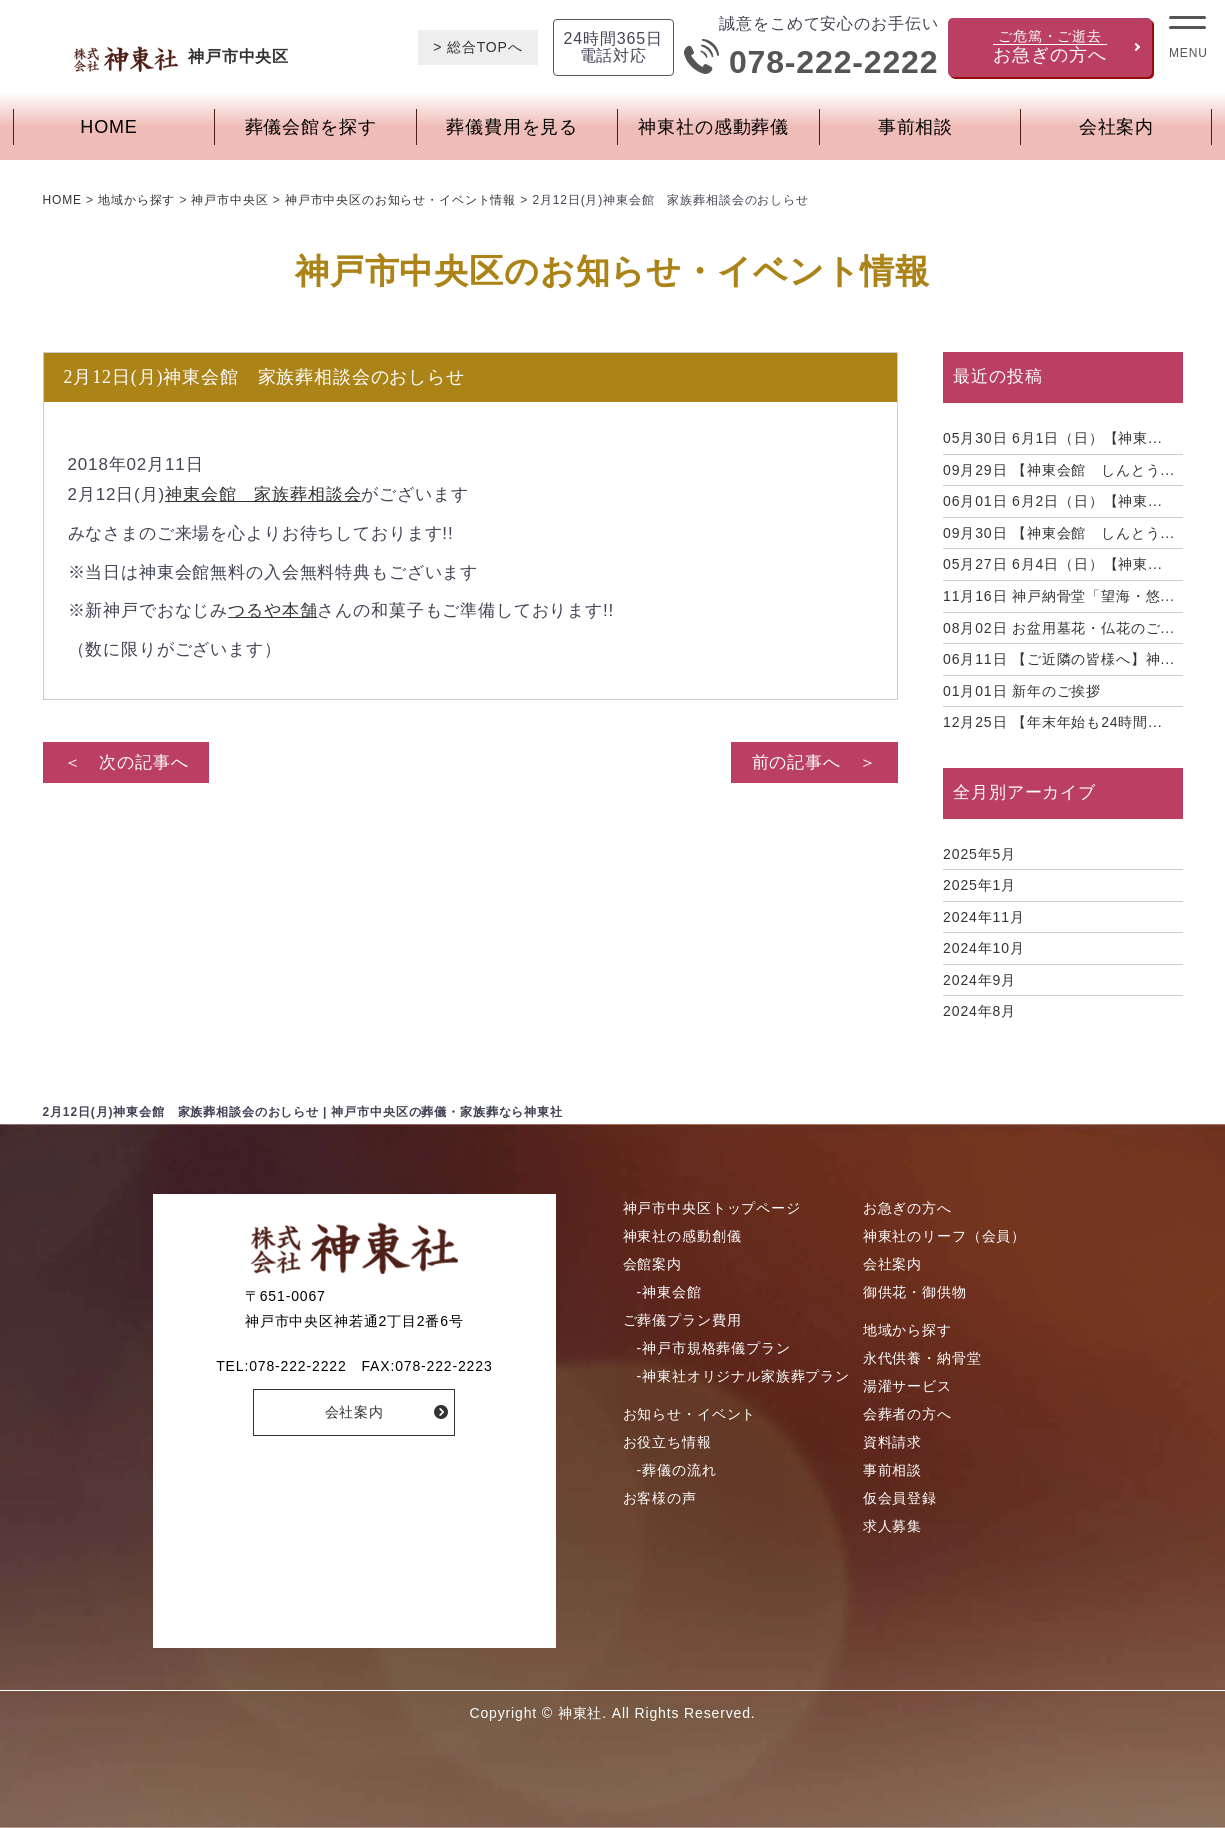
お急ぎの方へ (907, 1208)
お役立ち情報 (667, 1442)
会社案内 (1116, 127)
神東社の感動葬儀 (713, 127)
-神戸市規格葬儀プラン (714, 1348)
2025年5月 (979, 854)
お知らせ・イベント (690, 1414)
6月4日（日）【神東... (1052, 564)
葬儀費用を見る (512, 127)
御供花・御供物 (915, 1292)
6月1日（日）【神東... (1052, 438)
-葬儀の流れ (677, 1470)
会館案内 (652, 1264)
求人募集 (892, 1526)
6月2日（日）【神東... (1052, 501)
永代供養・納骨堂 (922, 1358)
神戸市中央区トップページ (712, 1208)
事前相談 (915, 127)
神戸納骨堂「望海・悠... (1059, 596)
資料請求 (892, 1442)
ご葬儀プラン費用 (682, 1320)
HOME (108, 127)
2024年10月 (984, 948)
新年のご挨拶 (1022, 691)
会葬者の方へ (907, 1414)
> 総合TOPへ (477, 47)
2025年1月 (979, 885)
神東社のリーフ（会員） (944, 1236)
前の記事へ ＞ (814, 762)
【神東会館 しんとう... (1059, 470)
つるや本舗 (272, 610)
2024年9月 (979, 980)
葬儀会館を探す (311, 127)
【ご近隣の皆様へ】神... (1059, 659)
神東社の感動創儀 (682, 1236)
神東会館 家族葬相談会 (263, 494)
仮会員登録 (900, 1498)
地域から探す (907, 1330)
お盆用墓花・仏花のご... (1059, 628)
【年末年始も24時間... (1052, 722)
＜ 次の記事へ (126, 762)
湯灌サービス (907, 1386)
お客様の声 (660, 1498)
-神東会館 (669, 1292)
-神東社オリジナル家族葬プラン (743, 1376)
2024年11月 (984, 917)
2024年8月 (979, 1011)
